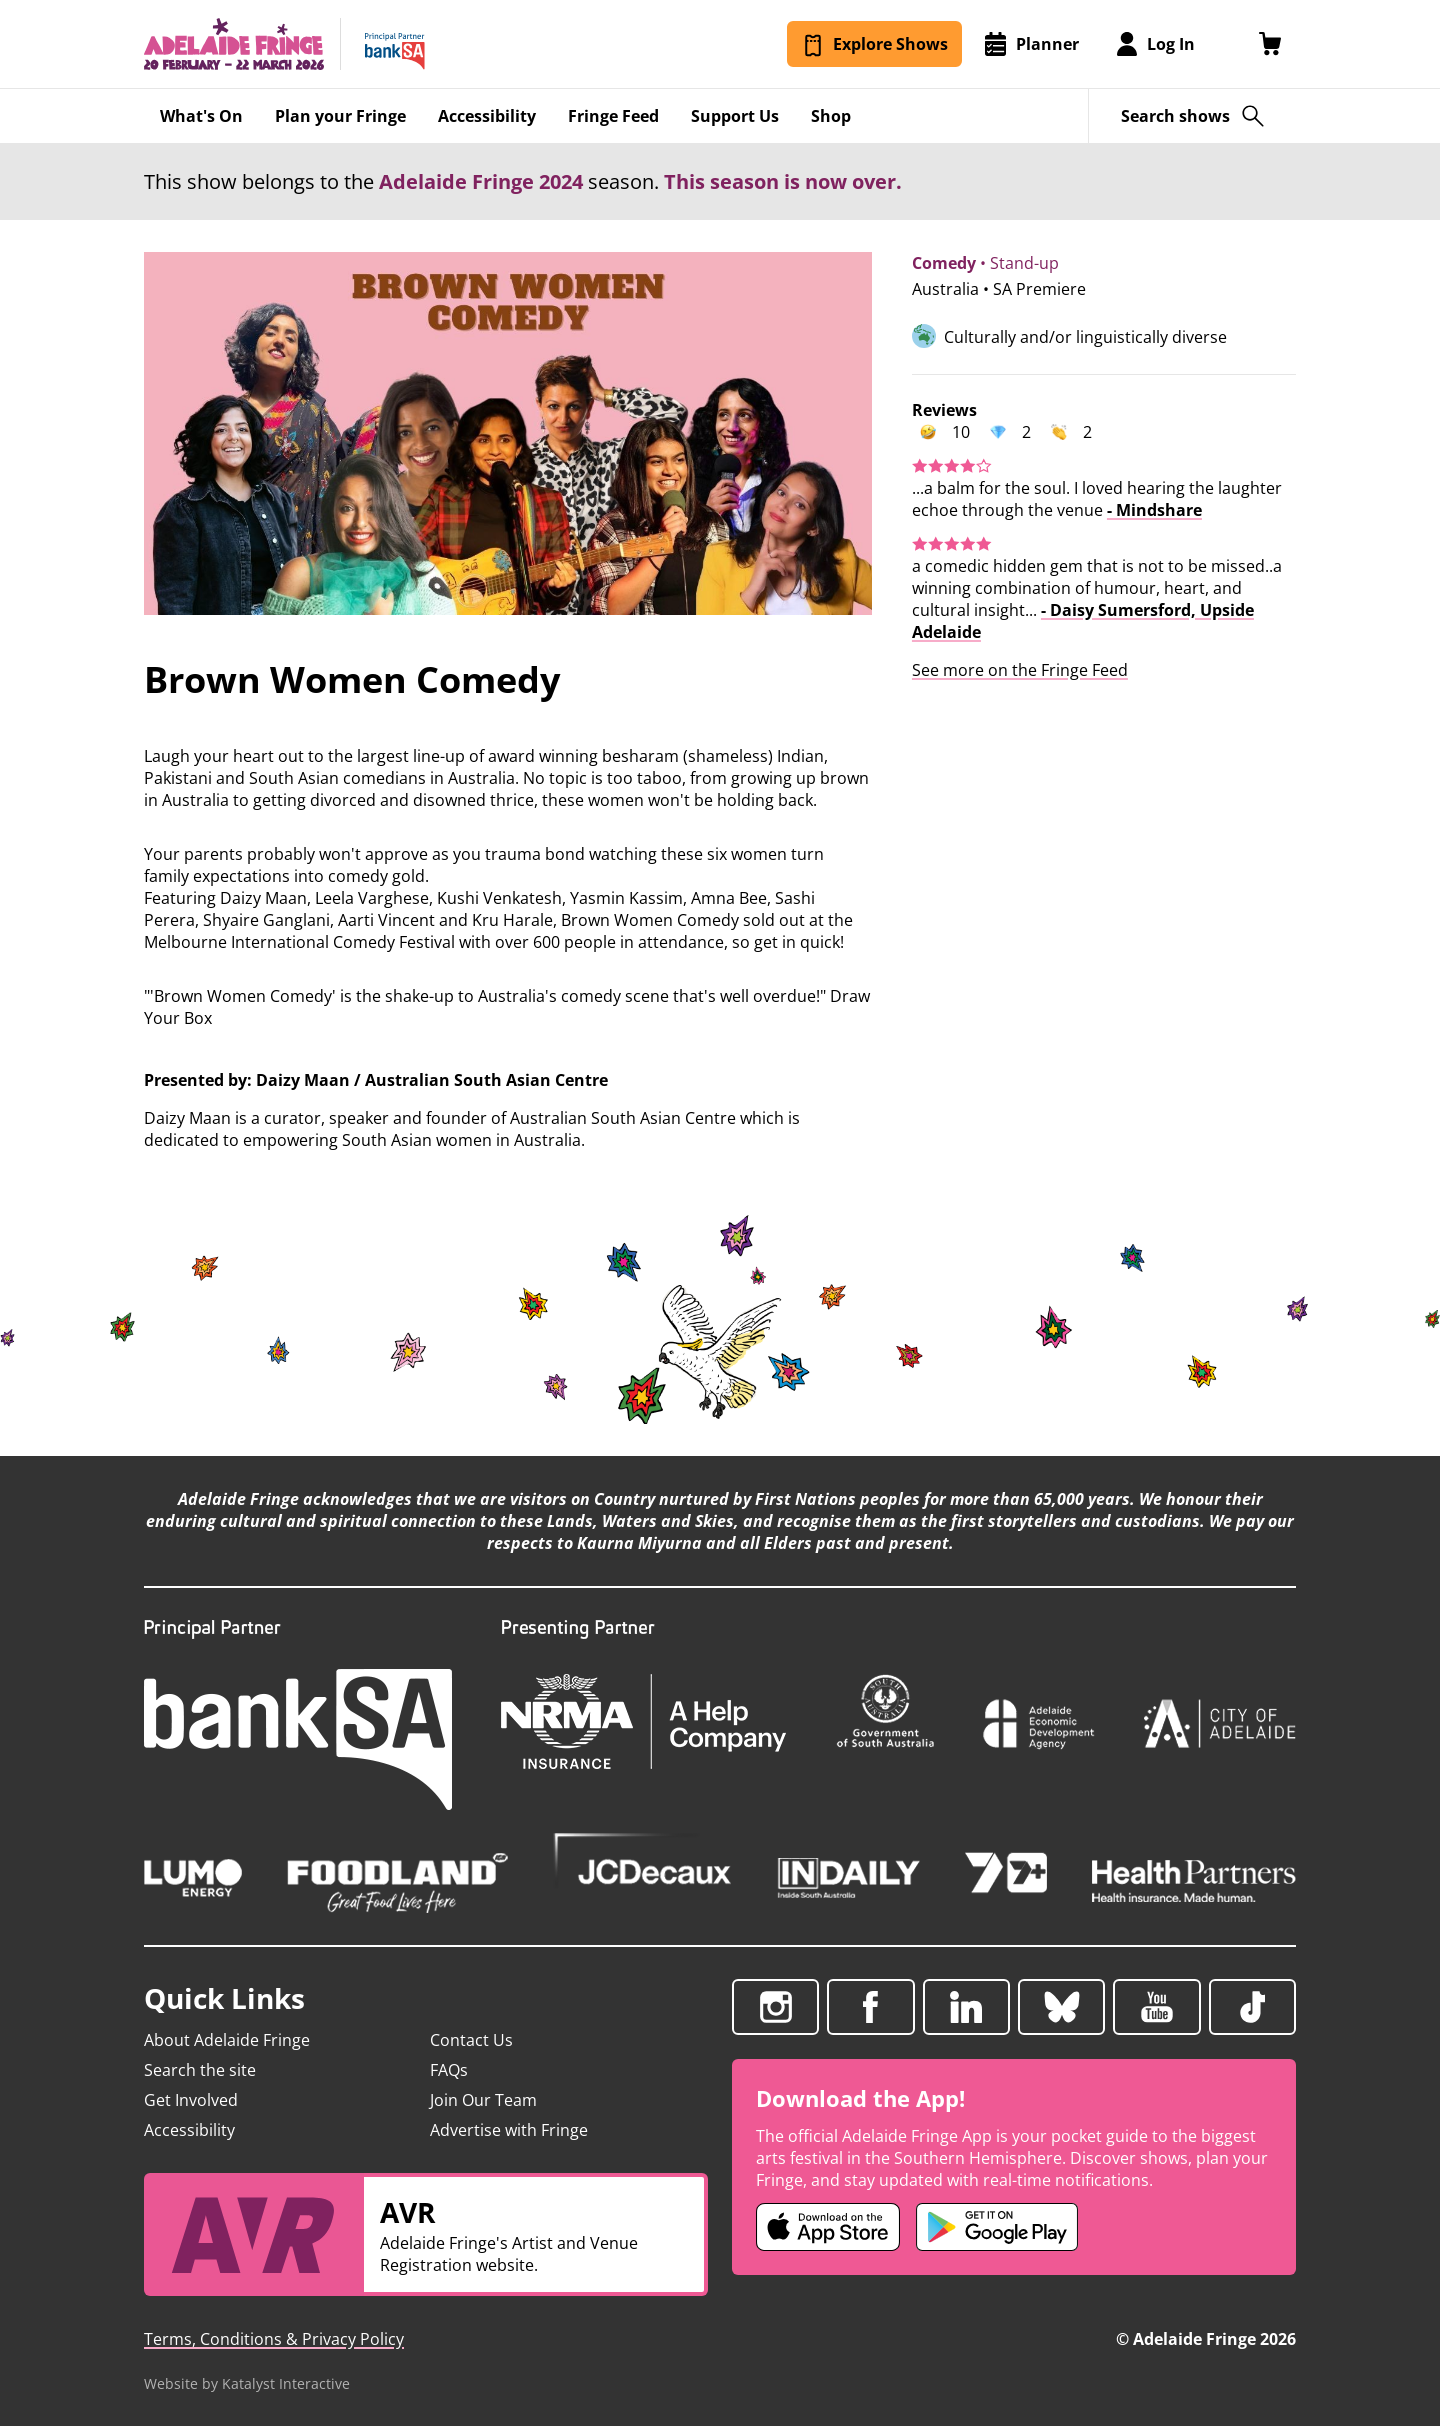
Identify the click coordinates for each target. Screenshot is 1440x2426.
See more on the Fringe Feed (1020, 670)
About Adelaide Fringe (227, 2040)
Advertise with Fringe (509, 2130)
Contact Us (471, 2040)
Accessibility (189, 2130)
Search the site (200, 2070)
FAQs (449, 2070)
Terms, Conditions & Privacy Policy (274, 2339)
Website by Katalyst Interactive (247, 2383)
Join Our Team (483, 2100)
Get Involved (191, 2100)
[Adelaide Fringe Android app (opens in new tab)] (997, 2227)
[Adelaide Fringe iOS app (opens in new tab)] (828, 2227)
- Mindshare (1154, 510)
